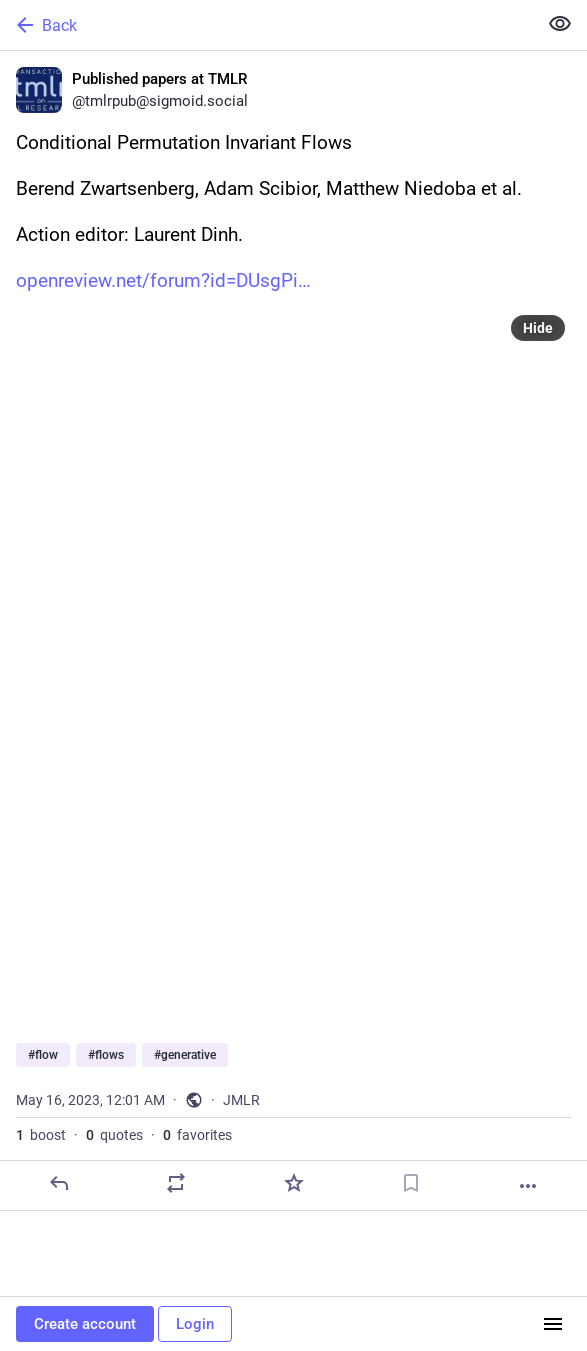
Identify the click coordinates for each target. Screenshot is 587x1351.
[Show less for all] (560, 24)
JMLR (241, 1100)
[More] (528, 1186)
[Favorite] (294, 1183)
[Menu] (553, 1324)
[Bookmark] (411, 1183)
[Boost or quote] (176, 1183)
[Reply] (59, 1183)
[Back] (266, 25)
